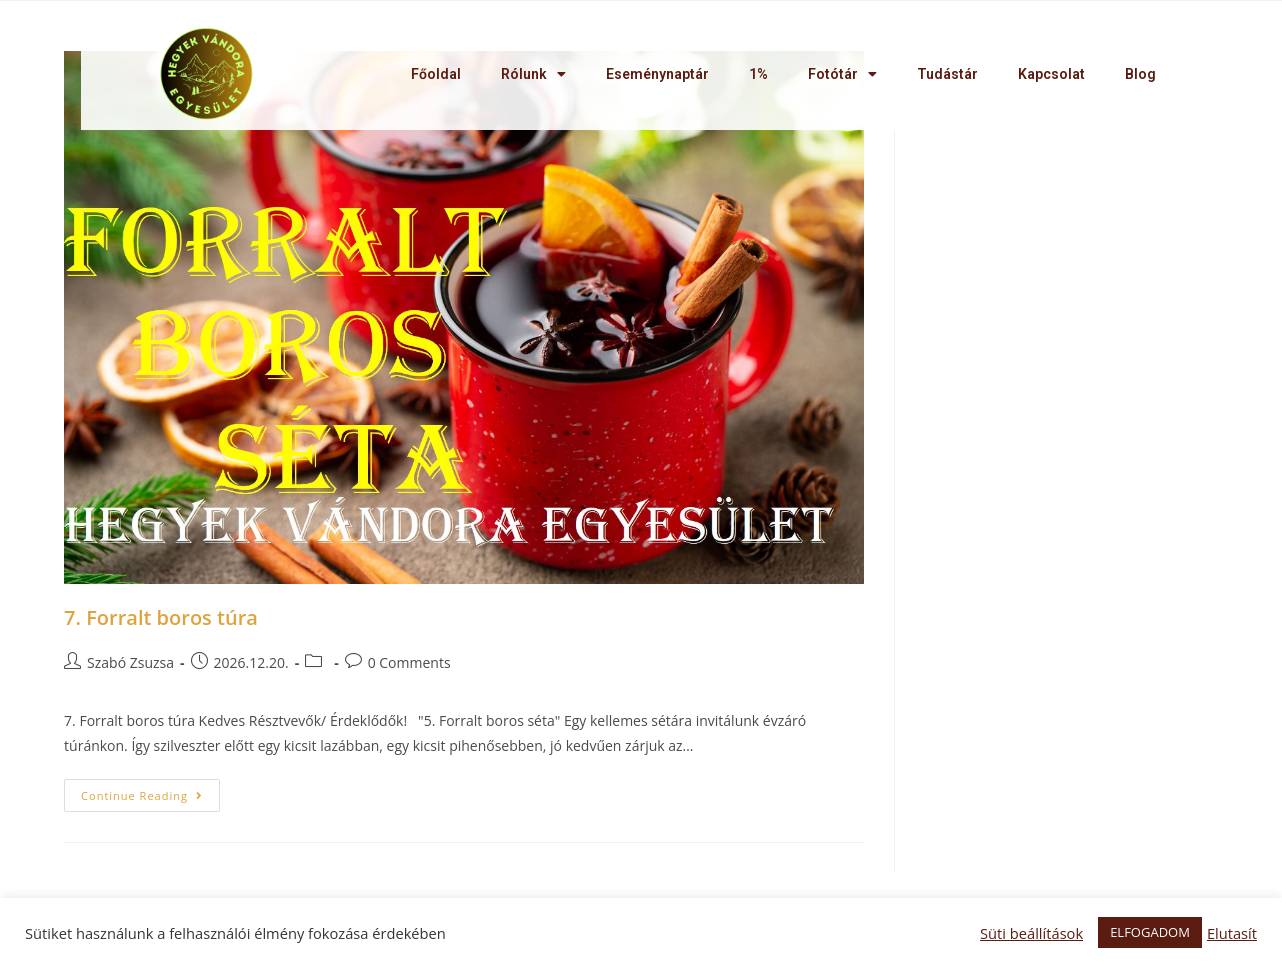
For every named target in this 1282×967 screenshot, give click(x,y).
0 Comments (409, 662)
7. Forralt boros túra (161, 617)
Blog (1140, 74)
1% (758, 74)
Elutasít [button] (1232, 933)
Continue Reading (142, 795)
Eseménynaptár (657, 74)
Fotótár (842, 74)
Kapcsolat (1051, 74)
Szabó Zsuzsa (130, 662)
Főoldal (436, 74)
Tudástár (947, 74)
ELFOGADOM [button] (1150, 932)
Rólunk (533, 74)
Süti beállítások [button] (1031, 933)
